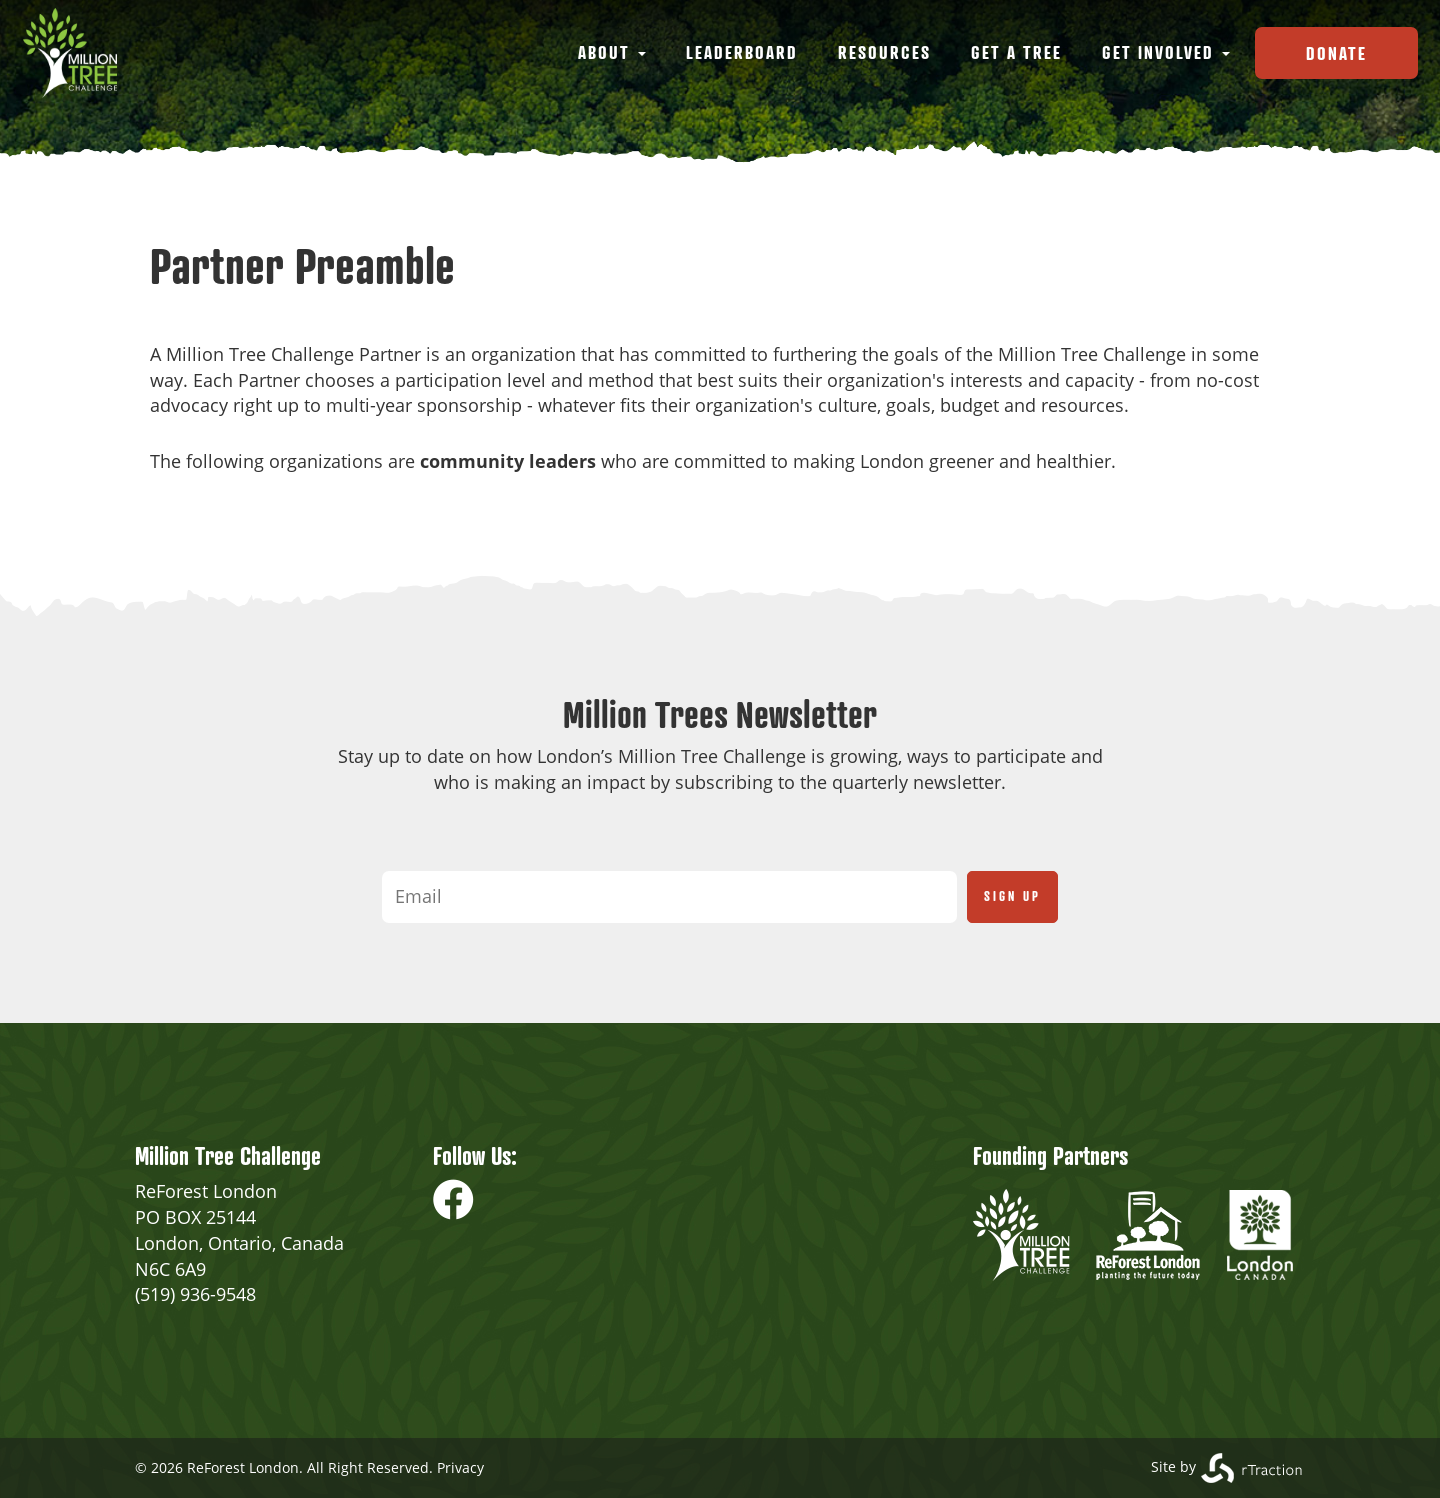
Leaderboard (742, 52)
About (612, 52)
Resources (884, 52)
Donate (1336, 53)
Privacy (460, 1467)
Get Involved (1166, 52)
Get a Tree (1016, 52)
